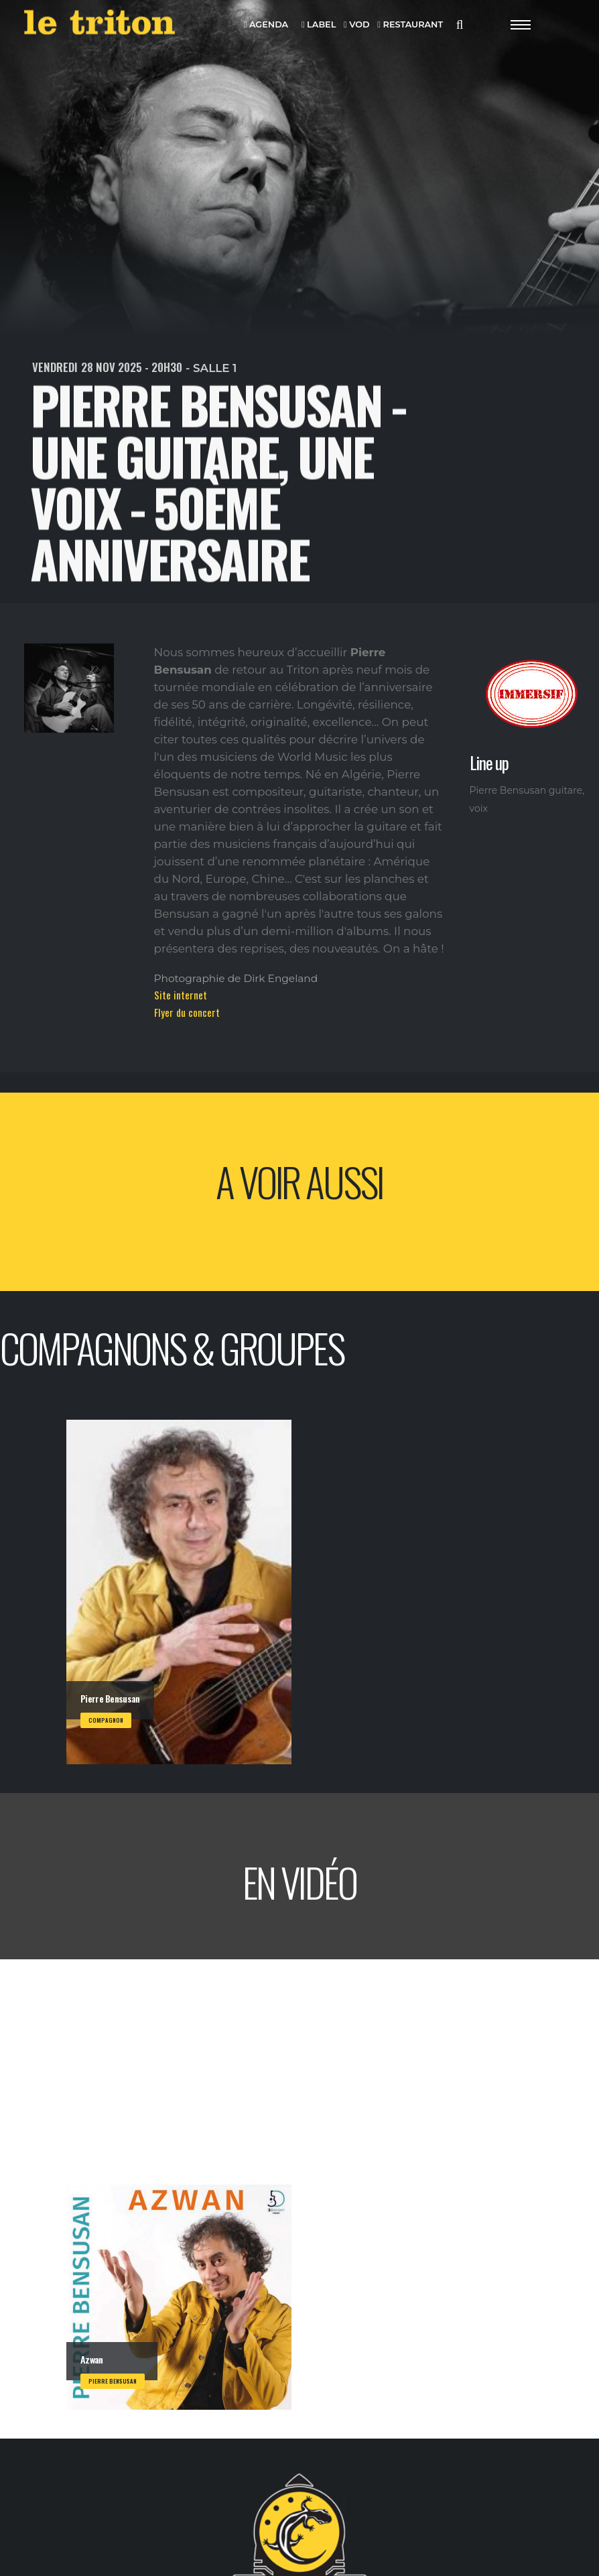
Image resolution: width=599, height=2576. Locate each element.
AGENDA (266, 25)
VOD (357, 25)
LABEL (319, 25)
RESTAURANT (410, 25)
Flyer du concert (187, 1012)
